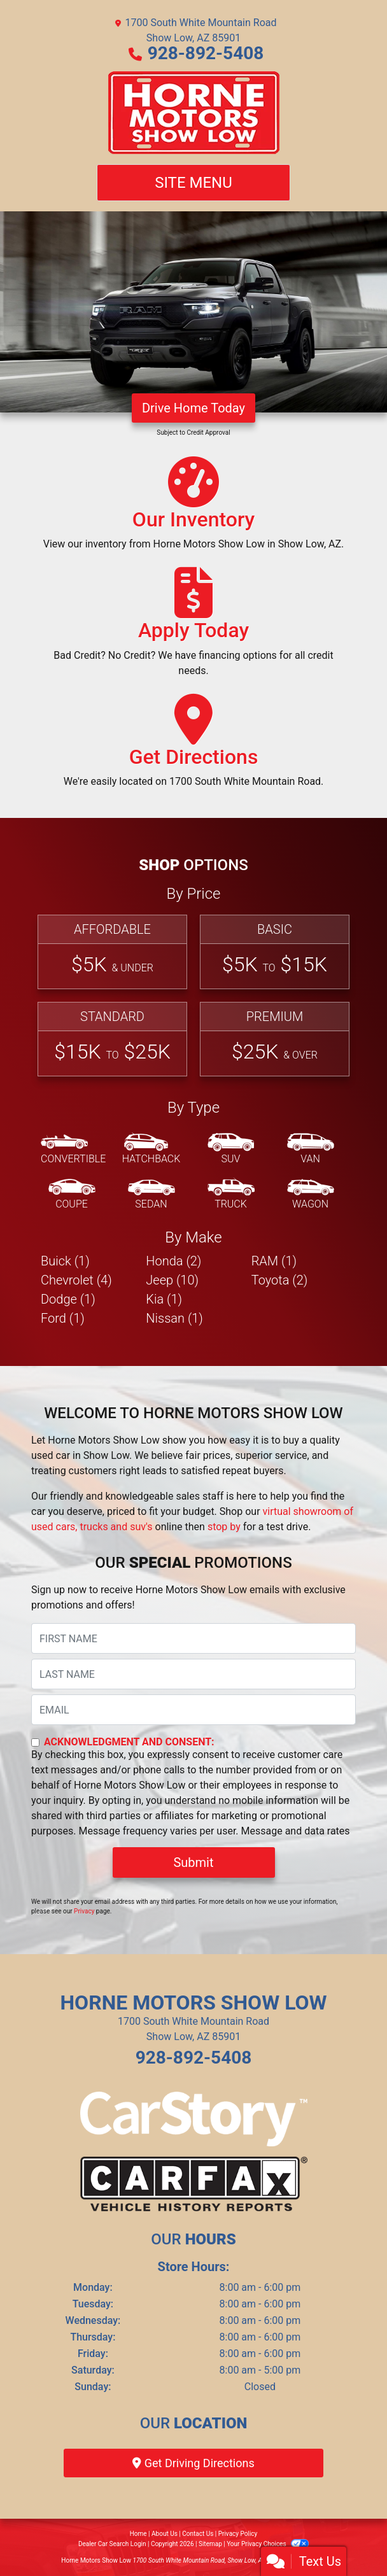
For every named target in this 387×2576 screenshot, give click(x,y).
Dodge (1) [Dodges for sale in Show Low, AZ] (68, 1299)
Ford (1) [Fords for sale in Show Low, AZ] (63, 1318)
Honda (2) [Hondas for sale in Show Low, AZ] (173, 1261)
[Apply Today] (193, 628)
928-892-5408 (206, 53)
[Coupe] (71, 1195)
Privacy (84, 1911)
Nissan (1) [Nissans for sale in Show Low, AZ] (174, 1318)
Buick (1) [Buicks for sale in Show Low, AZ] (65, 1261)
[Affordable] (112, 952)
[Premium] (274, 1039)
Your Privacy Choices (268, 2543)
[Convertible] (73, 1149)
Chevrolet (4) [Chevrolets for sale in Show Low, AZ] (76, 1280)
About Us (164, 2533)
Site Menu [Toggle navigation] (193, 183)
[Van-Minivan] (310, 1149)
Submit (193, 1862)
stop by (224, 1527)
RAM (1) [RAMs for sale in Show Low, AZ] (274, 1261)
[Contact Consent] (35, 1742)
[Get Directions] (194, 746)
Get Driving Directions (193, 2463)
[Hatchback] (151, 1149)
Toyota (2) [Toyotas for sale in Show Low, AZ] (279, 1280)
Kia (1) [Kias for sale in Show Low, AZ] (164, 1299)
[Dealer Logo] (193, 112)
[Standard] (112, 1039)
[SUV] (231, 1149)
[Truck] (231, 1195)
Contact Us (197, 2533)
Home (138, 2533)
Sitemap (210, 2543)
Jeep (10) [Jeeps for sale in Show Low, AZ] (172, 1280)
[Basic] (274, 952)
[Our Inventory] (193, 509)
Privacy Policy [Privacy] (238, 2533)
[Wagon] (310, 1195)
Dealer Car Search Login (112, 2543)
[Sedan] (151, 1195)
